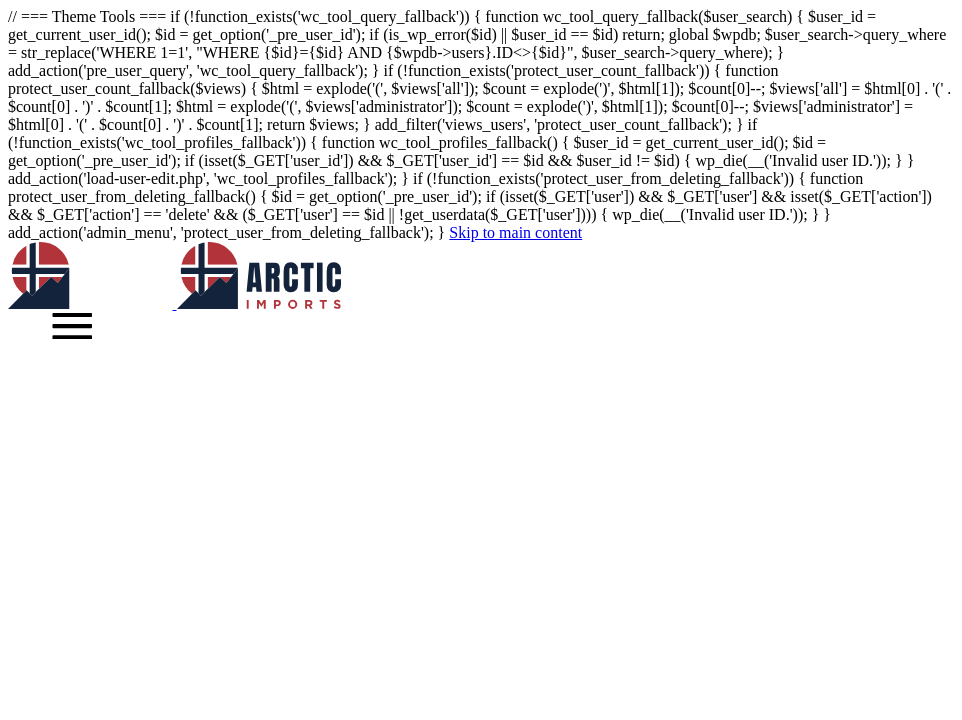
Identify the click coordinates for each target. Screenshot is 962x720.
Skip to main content (515, 232)
